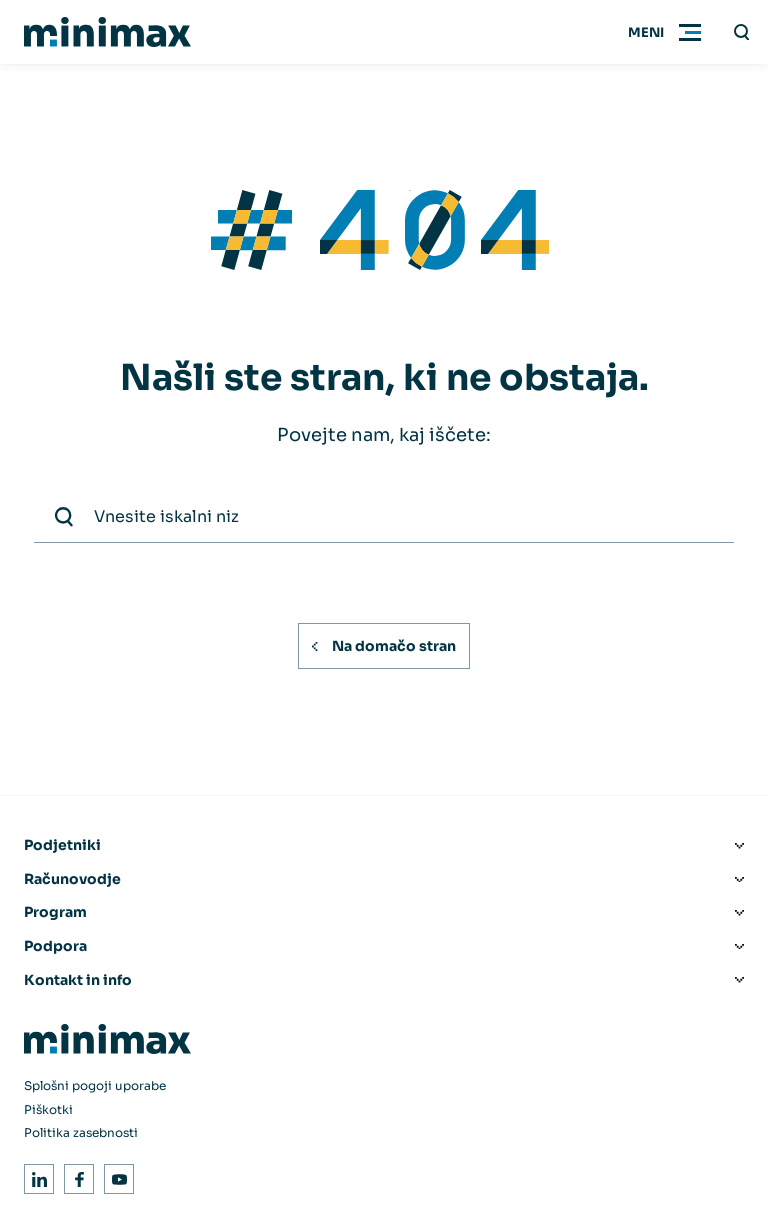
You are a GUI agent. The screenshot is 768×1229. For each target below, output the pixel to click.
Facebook (75, 1175)
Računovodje (72, 879)
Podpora (55, 946)
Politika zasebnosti (81, 1132)
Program (55, 912)
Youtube (115, 1175)
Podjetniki (62, 845)
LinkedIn (35, 1175)
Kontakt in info (78, 980)
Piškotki (48, 1109)
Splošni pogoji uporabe (95, 1085)
